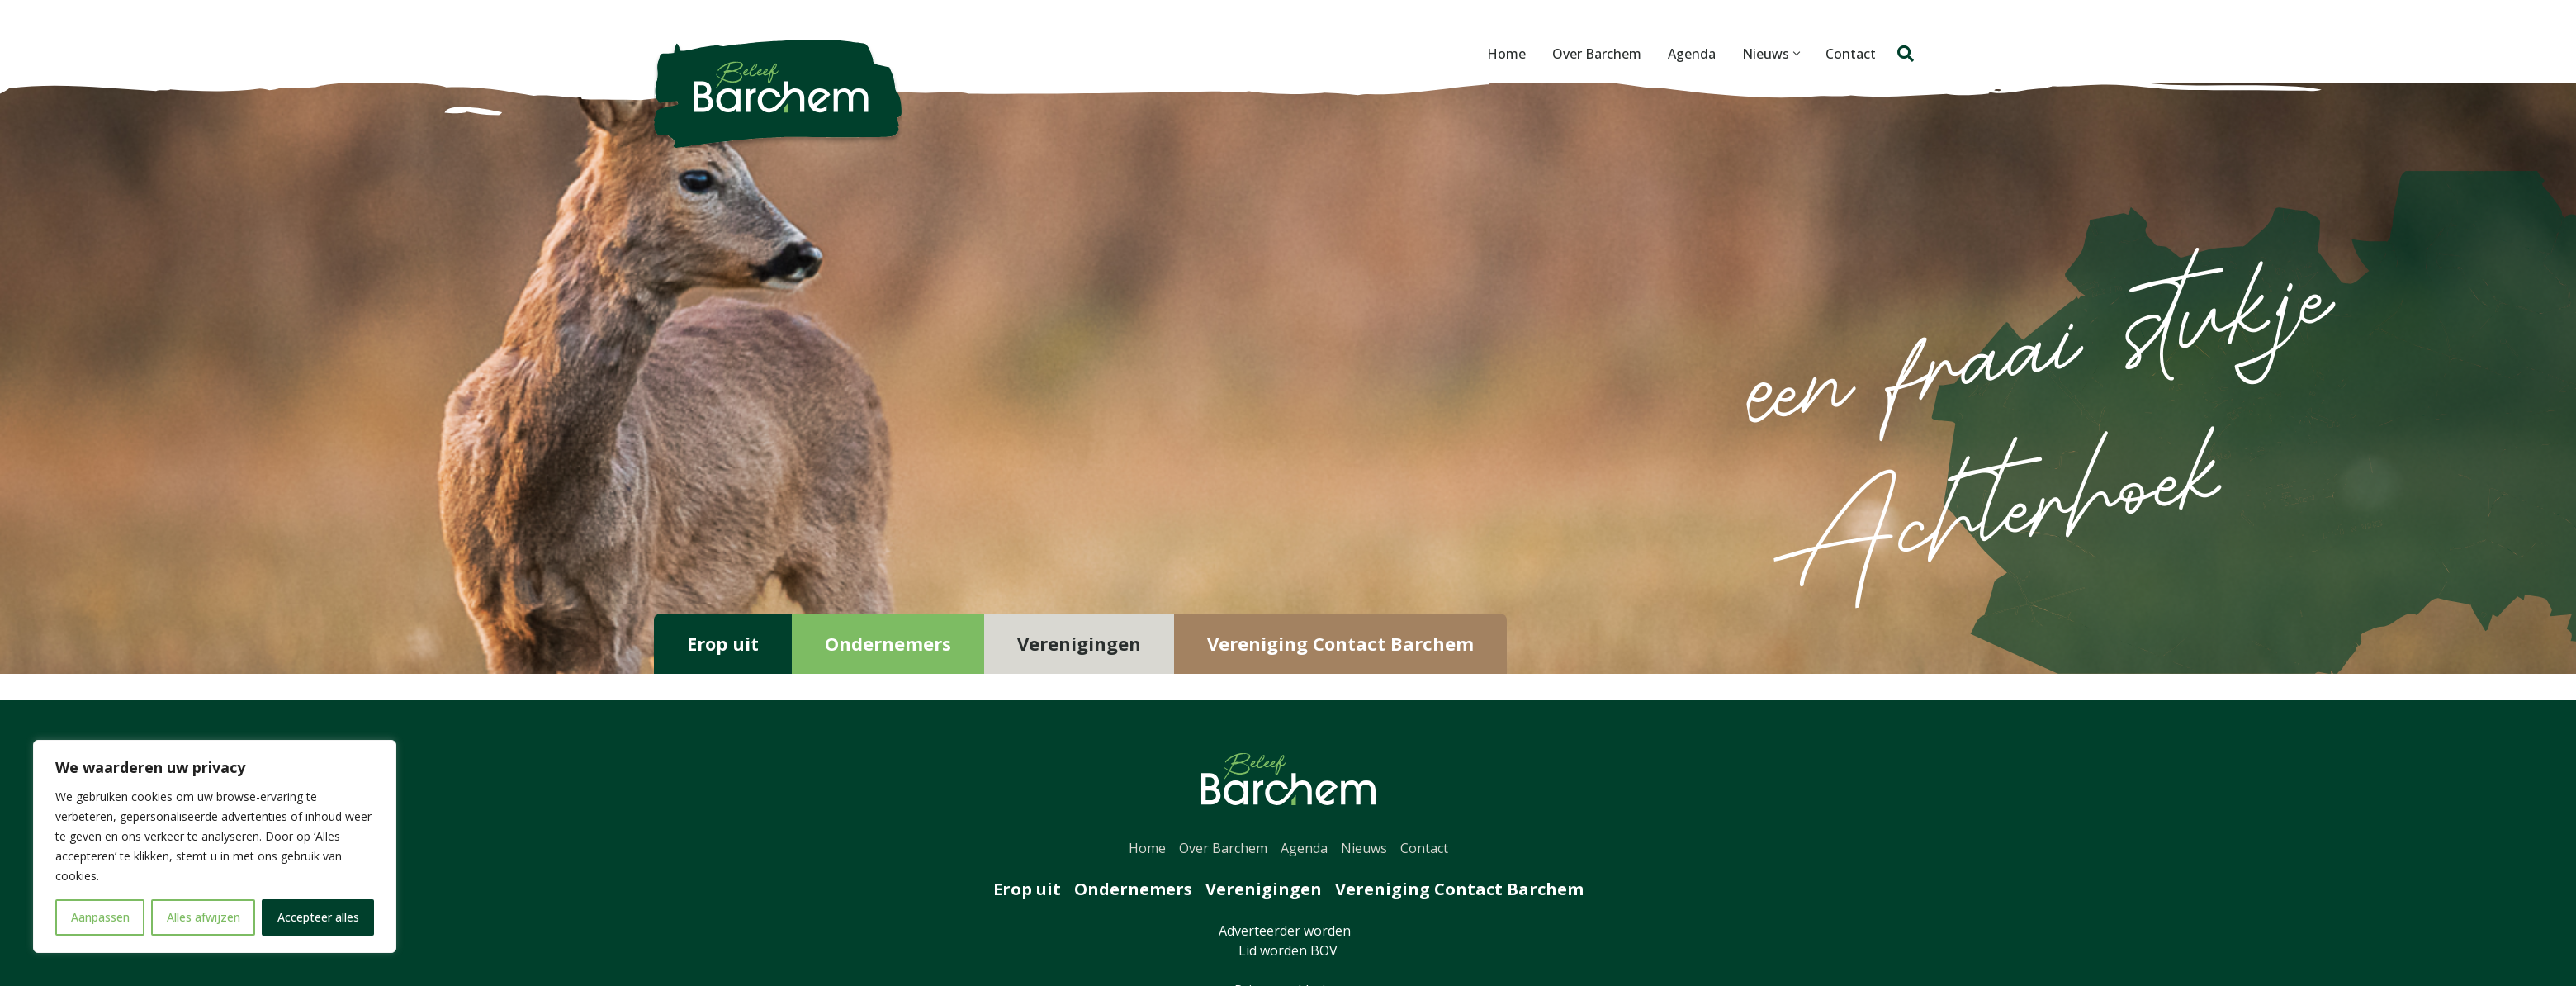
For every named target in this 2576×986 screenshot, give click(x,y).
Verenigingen (1079, 643)
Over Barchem (1596, 54)
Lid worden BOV (1288, 950)
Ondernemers (888, 643)
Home (1506, 54)
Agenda (1692, 54)
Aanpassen (100, 917)
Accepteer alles (318, 917)
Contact (1850, 54)
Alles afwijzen (203, 917)
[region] (214, 846)
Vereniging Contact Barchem (1340, 643)
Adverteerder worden (1288, 931)
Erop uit (723, 643)
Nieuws (1770, 54)
